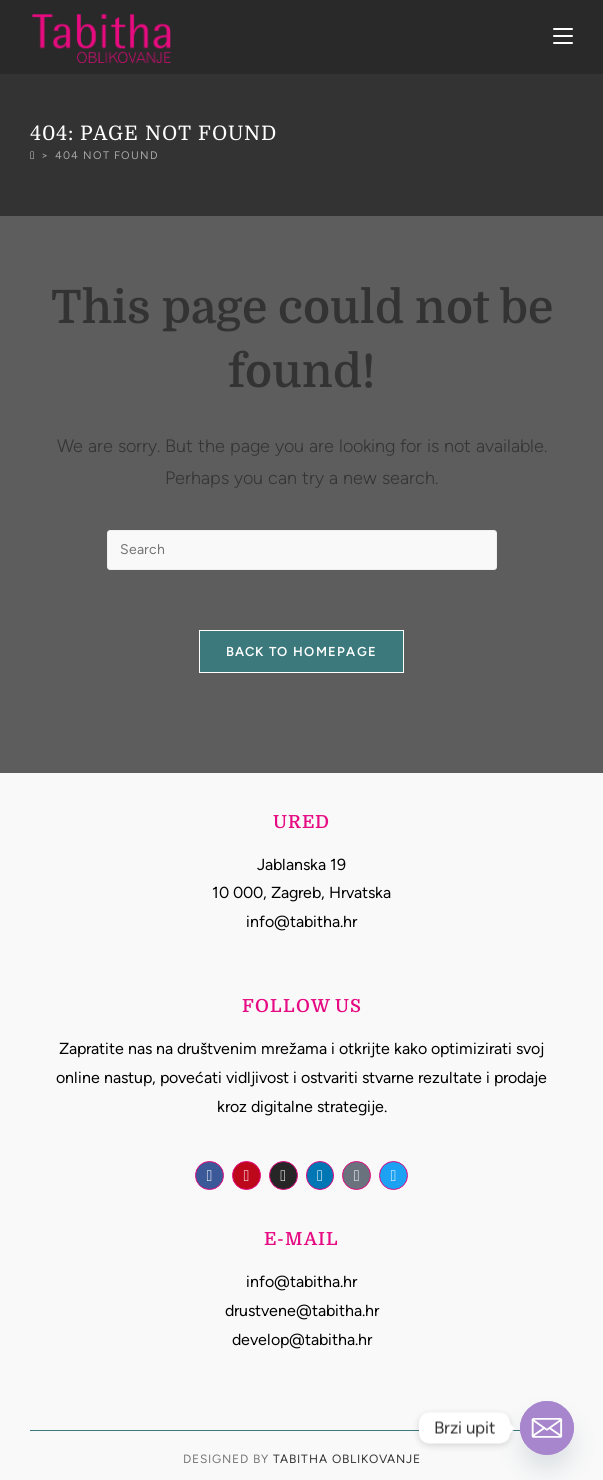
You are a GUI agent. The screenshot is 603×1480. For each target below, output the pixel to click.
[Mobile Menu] (563, 36)
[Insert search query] (302, 550)
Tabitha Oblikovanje (347, 1459)
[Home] (32, 155)
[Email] (547, 1428)
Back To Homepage (302, 651)
